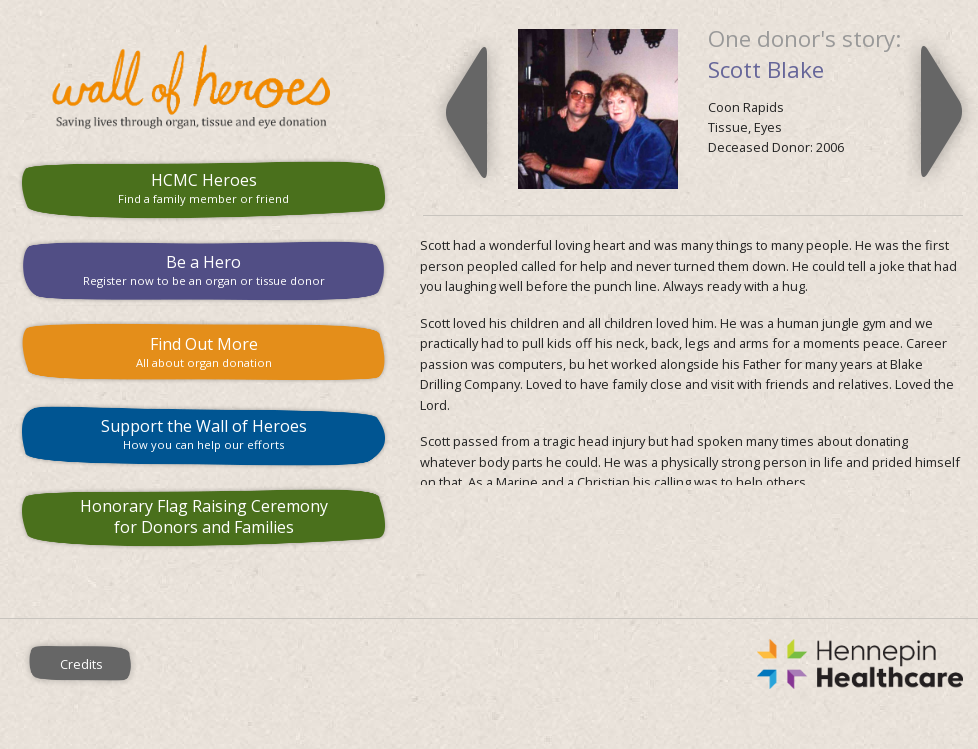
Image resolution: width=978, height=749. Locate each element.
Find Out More (204, 351)
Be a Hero (204, 269)
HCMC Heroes (204, 187)
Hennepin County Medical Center (570, 664)
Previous (466, 112)
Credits (81, 664)
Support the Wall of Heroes (204, 433)
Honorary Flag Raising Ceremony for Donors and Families (204, 516)
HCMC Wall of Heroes (204, 87)
